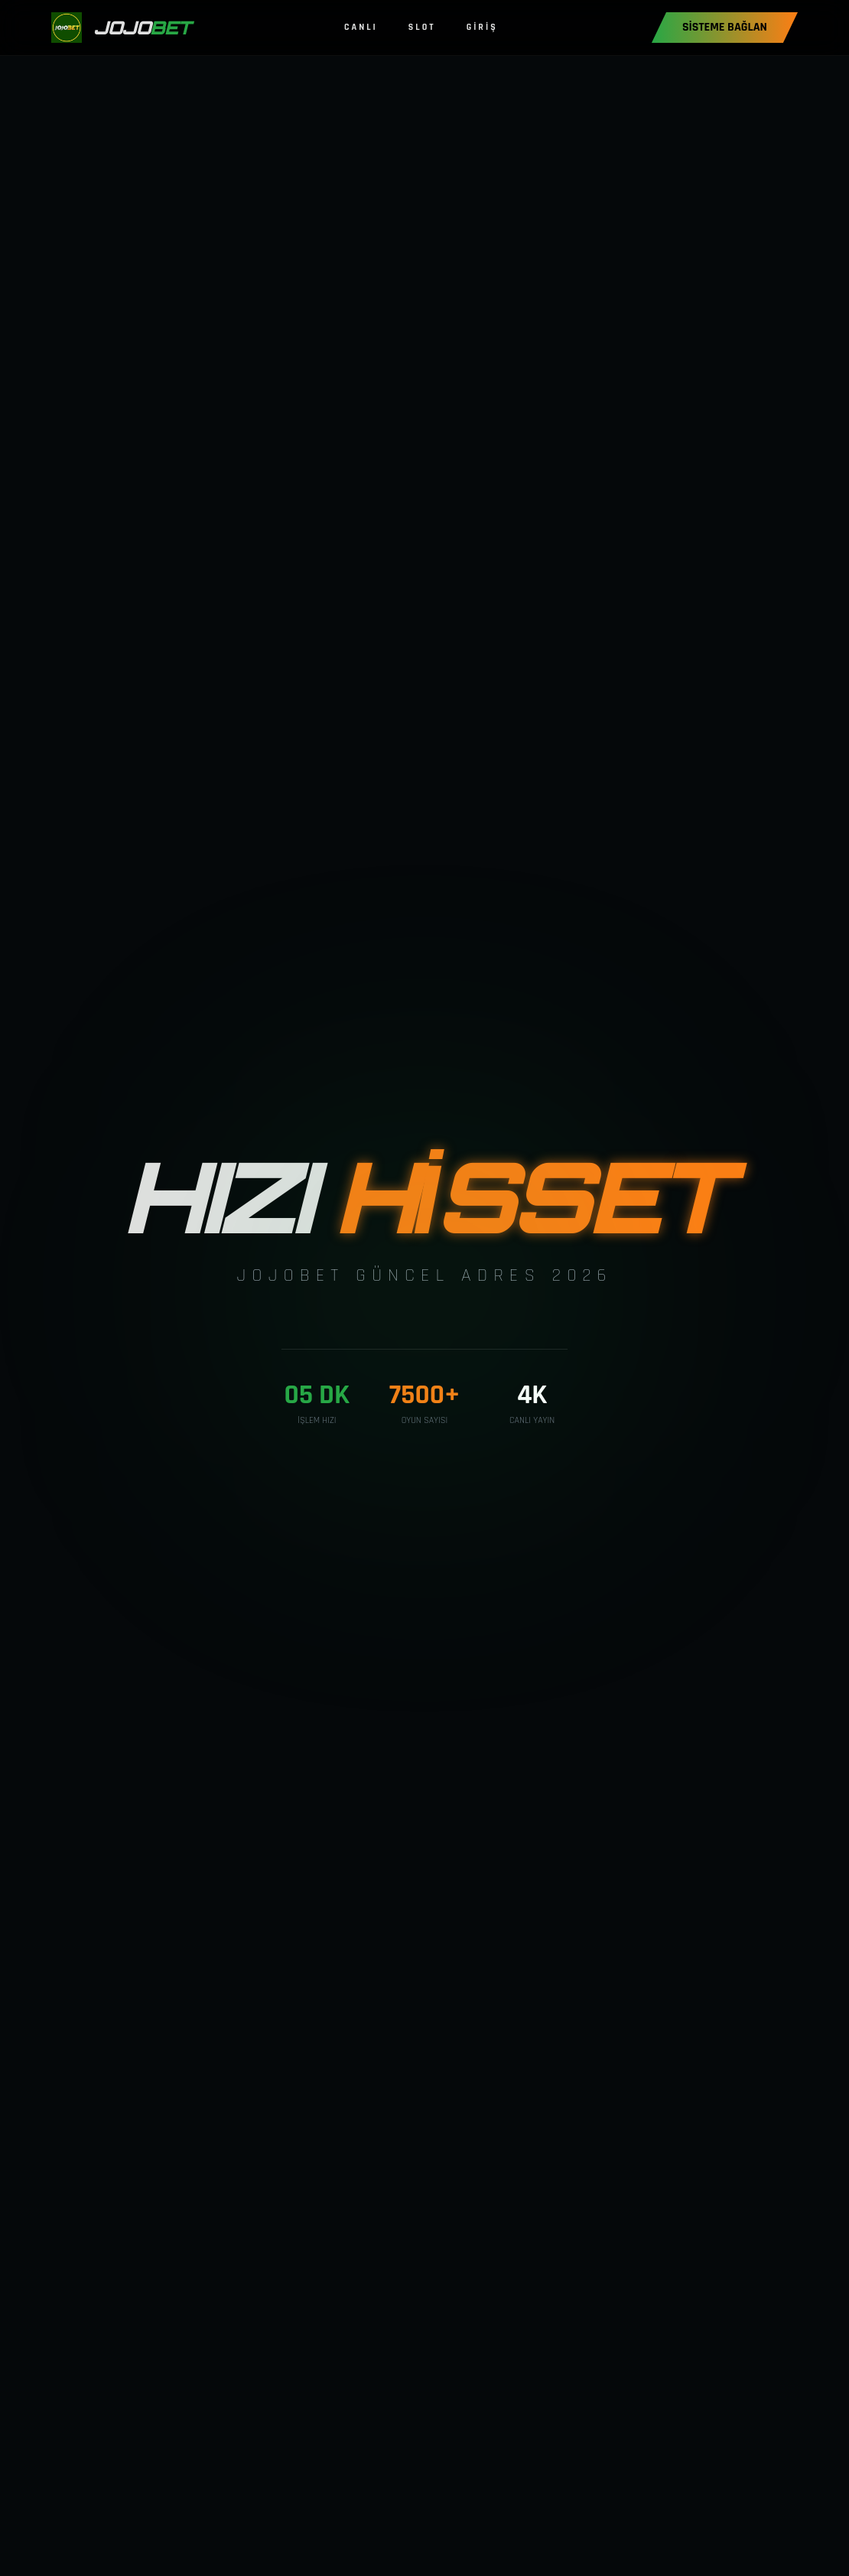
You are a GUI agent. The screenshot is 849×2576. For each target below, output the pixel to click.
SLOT (422, 27)
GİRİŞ (482, 27)
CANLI (361, 27)
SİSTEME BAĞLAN (724, 27)
